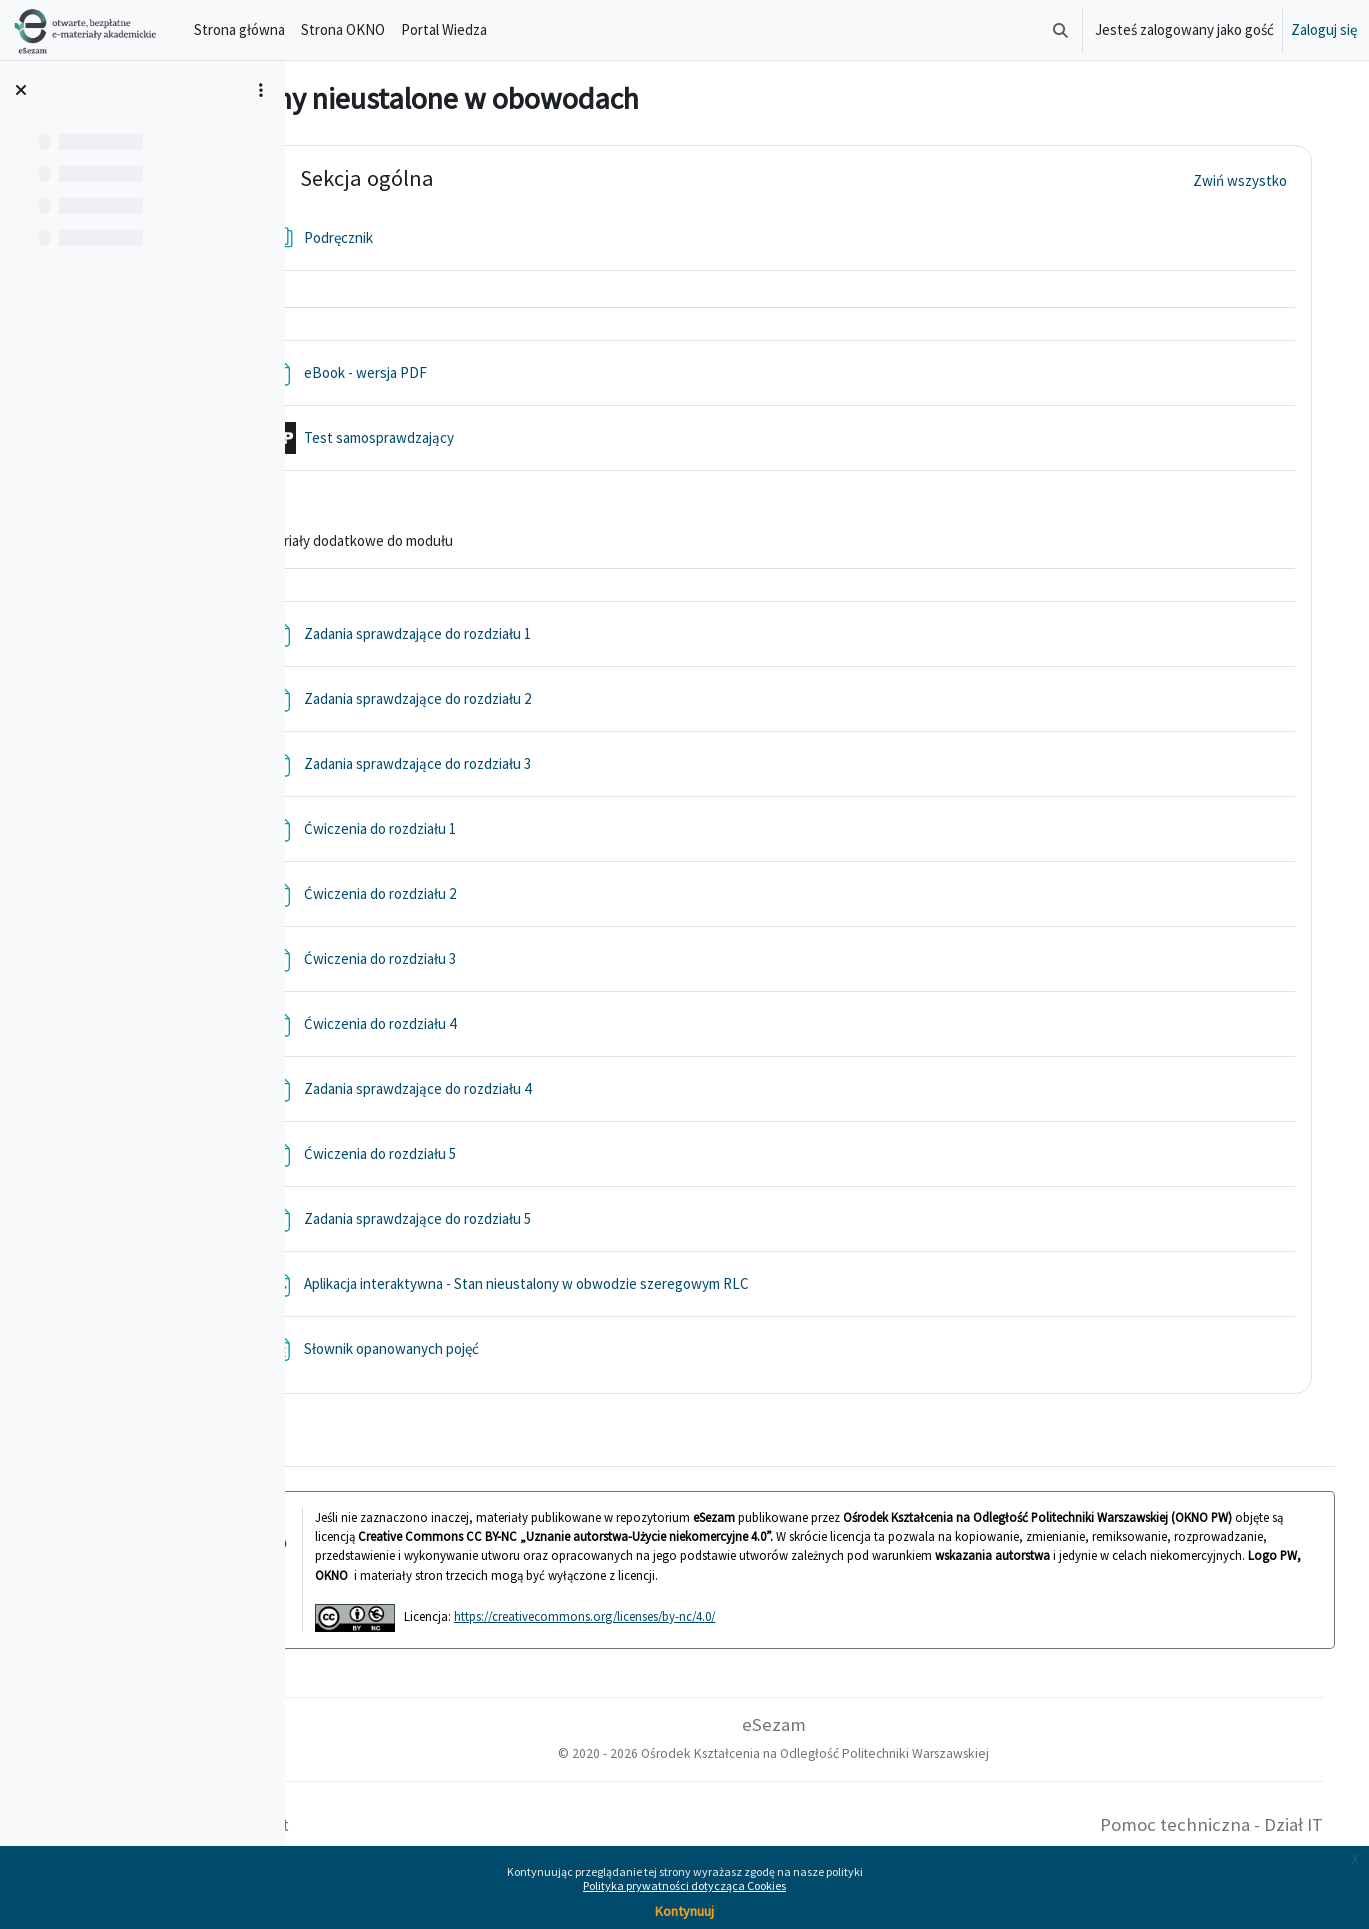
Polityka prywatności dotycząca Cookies (684, 1885)
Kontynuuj (684, 1911)
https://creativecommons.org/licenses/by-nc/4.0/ (673, 1616)
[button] (1060, 30)
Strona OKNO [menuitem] (343, 29)
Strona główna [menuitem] (239, 29)
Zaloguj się (1324, 29)
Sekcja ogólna (456, 178)
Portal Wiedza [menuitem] (444, 29)
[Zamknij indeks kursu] (21, 90)
